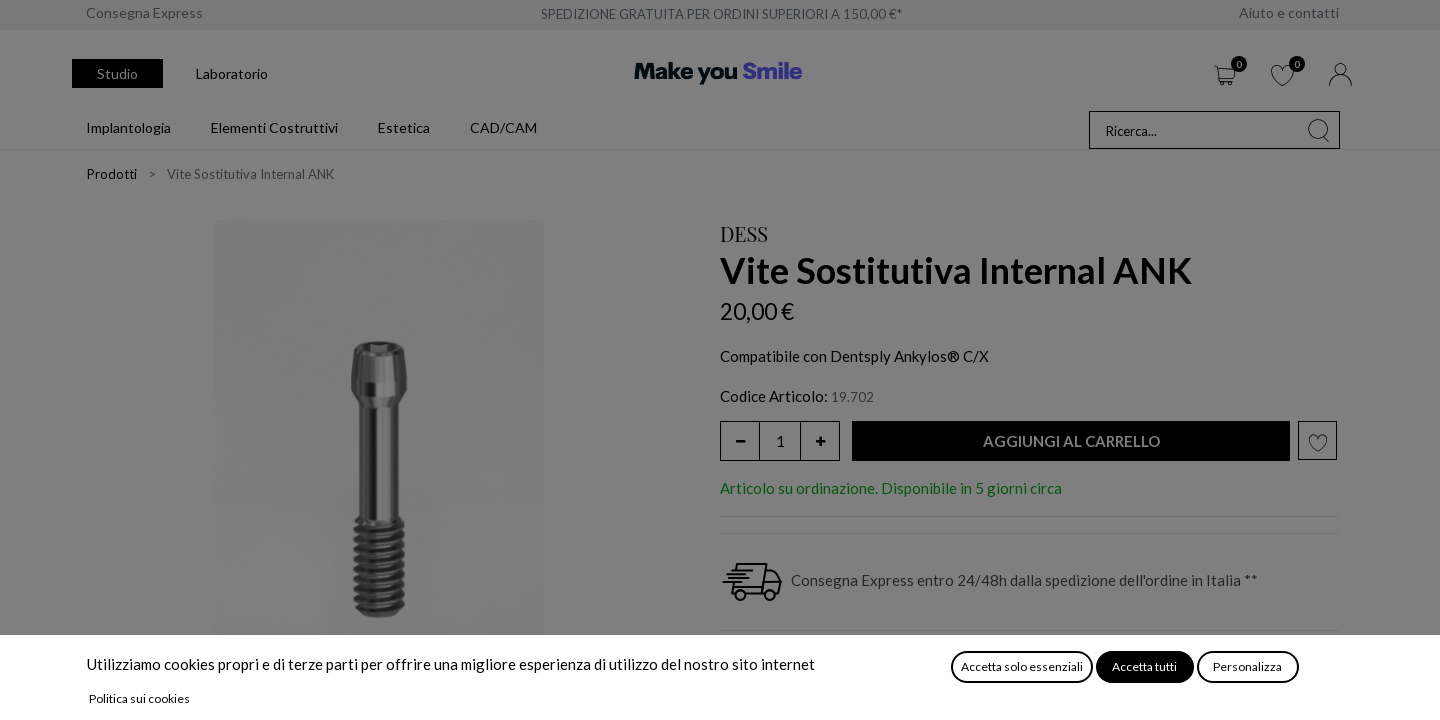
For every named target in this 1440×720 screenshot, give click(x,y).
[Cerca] (1319, 130)
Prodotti (112, 174)
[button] (1071, 441)
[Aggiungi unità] (820, 441)
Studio (117, 73)
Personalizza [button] (1247, 666)
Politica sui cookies (139, 698)
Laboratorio (232, 73)
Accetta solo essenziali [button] (1022, 666)
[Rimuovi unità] (740, 441)
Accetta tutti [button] (1144, 666)
